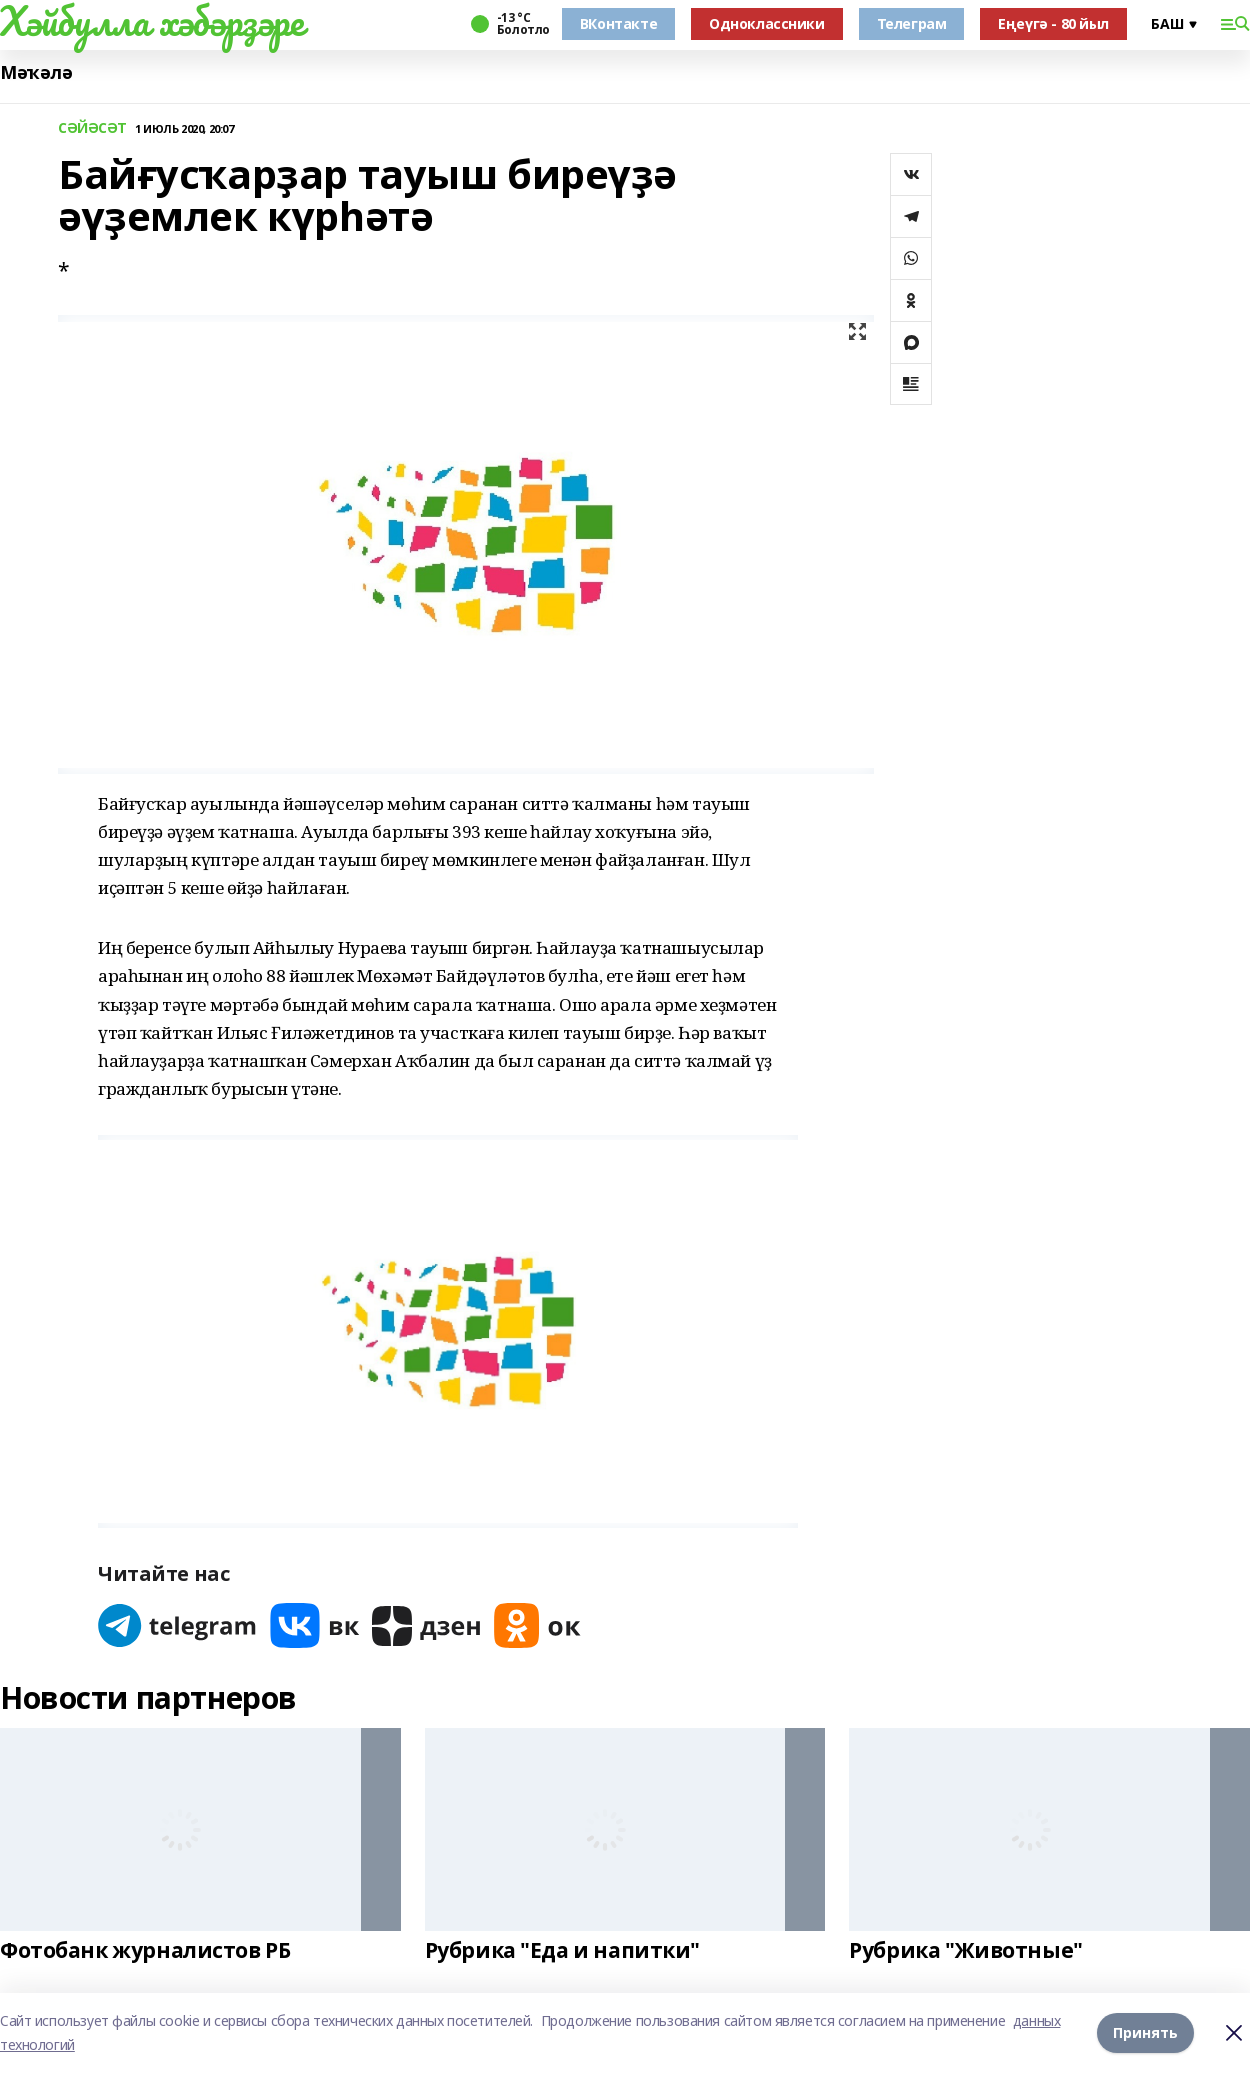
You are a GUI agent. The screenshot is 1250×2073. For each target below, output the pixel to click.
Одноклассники (767, 23)
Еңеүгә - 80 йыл (1053, 23)
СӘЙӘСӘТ (92, 128)
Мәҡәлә (36, 72)
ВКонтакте (618, 23)
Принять (1145, 2032)
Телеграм (912, 23)
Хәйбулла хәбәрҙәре (151, 21)
